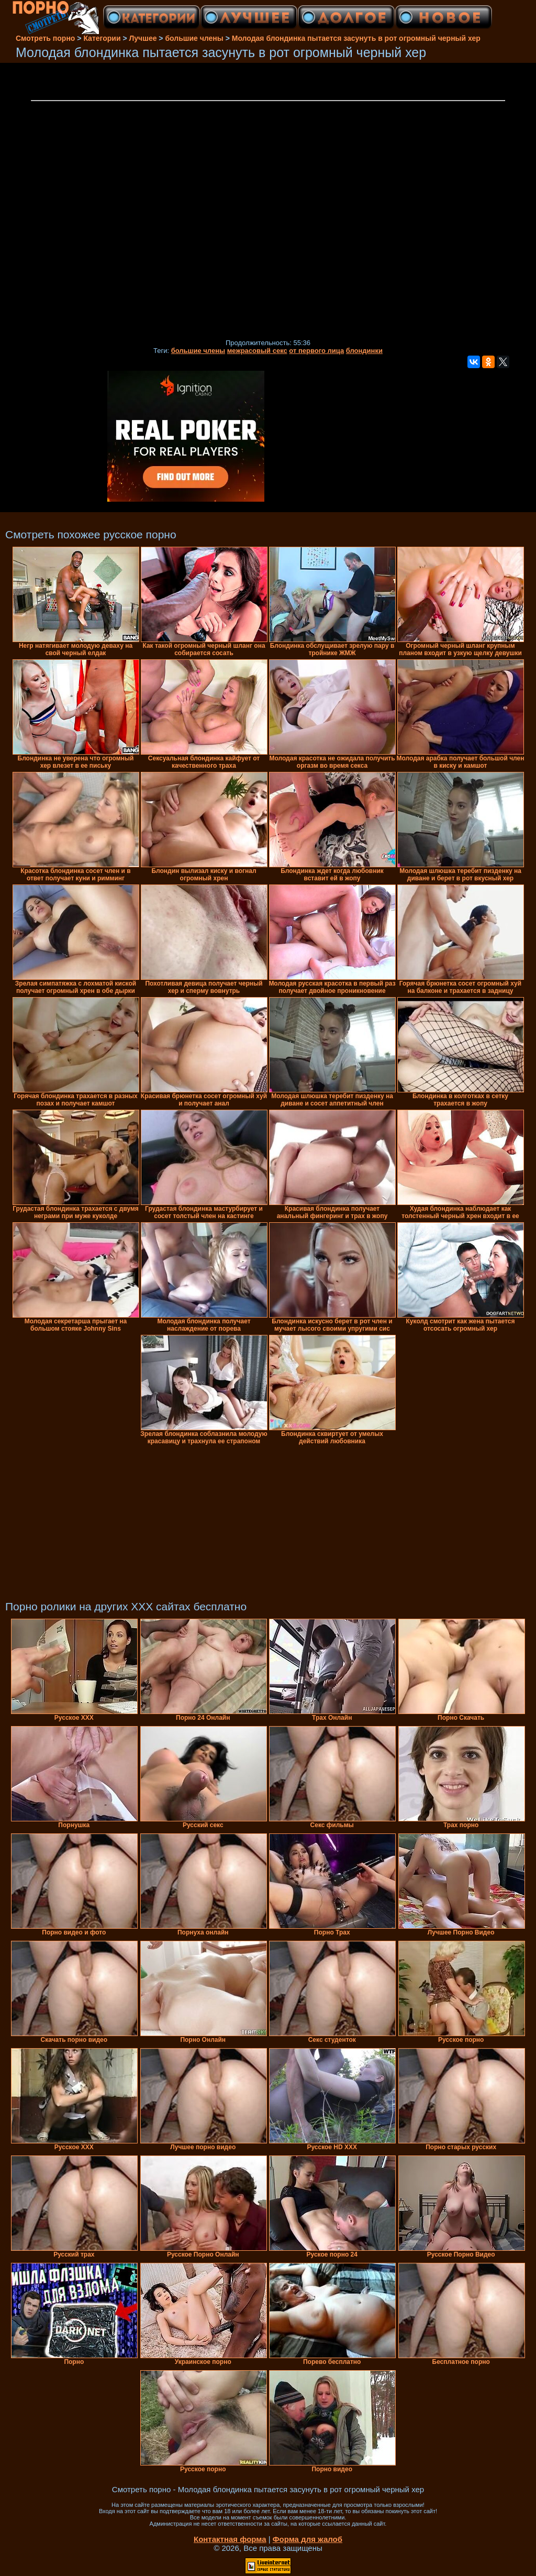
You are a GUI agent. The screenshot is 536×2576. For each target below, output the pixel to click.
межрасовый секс (257, 351)
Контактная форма (230, 2539)
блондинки (364, 351)
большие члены (198, 351)
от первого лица (316, 351)
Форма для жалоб (307, 2539)
